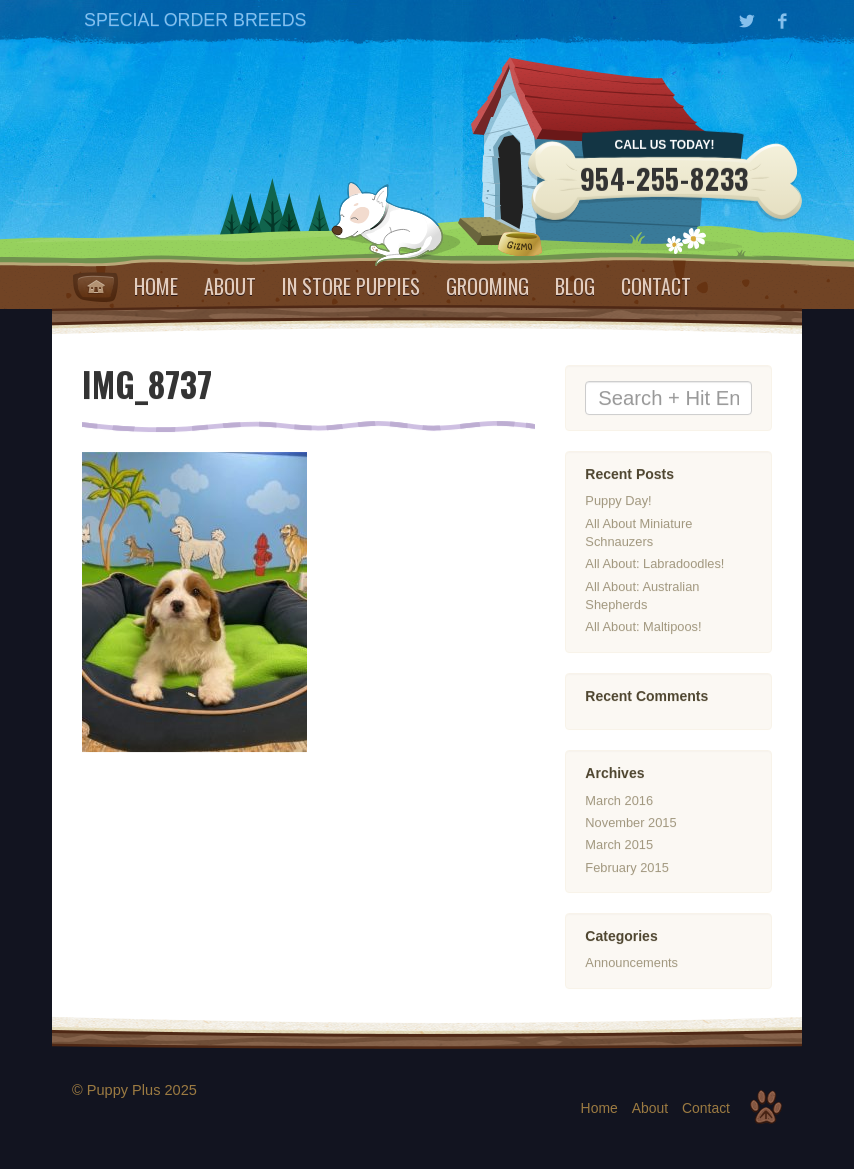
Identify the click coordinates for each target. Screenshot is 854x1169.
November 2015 (630, 822)
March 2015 (619, 844)
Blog (575, 286)
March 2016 (619, 800)
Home (95, 287)
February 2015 (626, 867)
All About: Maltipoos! (643, 627)
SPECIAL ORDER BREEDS (195, 20)
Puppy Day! (618, 501)
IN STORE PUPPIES (351, 286)
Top (766, 1107)
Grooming (487, 286)
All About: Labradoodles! (654, 564)
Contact (656, 286)
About (230, 286)
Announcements (631, 963)
